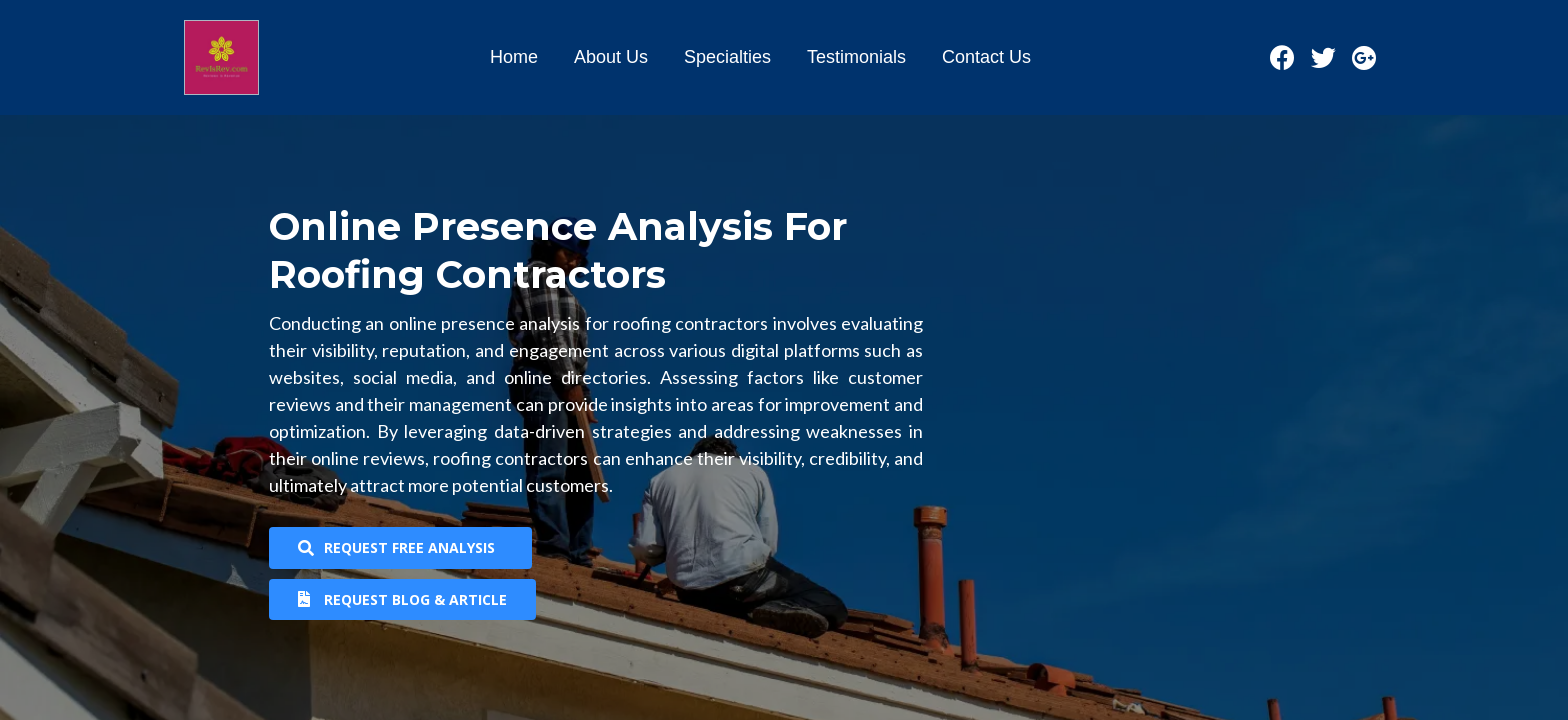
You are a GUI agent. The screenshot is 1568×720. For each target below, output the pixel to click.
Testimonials (856, 57)
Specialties (727, 57)
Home (514, 57)
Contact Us (986, 57)
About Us (611, 57)
